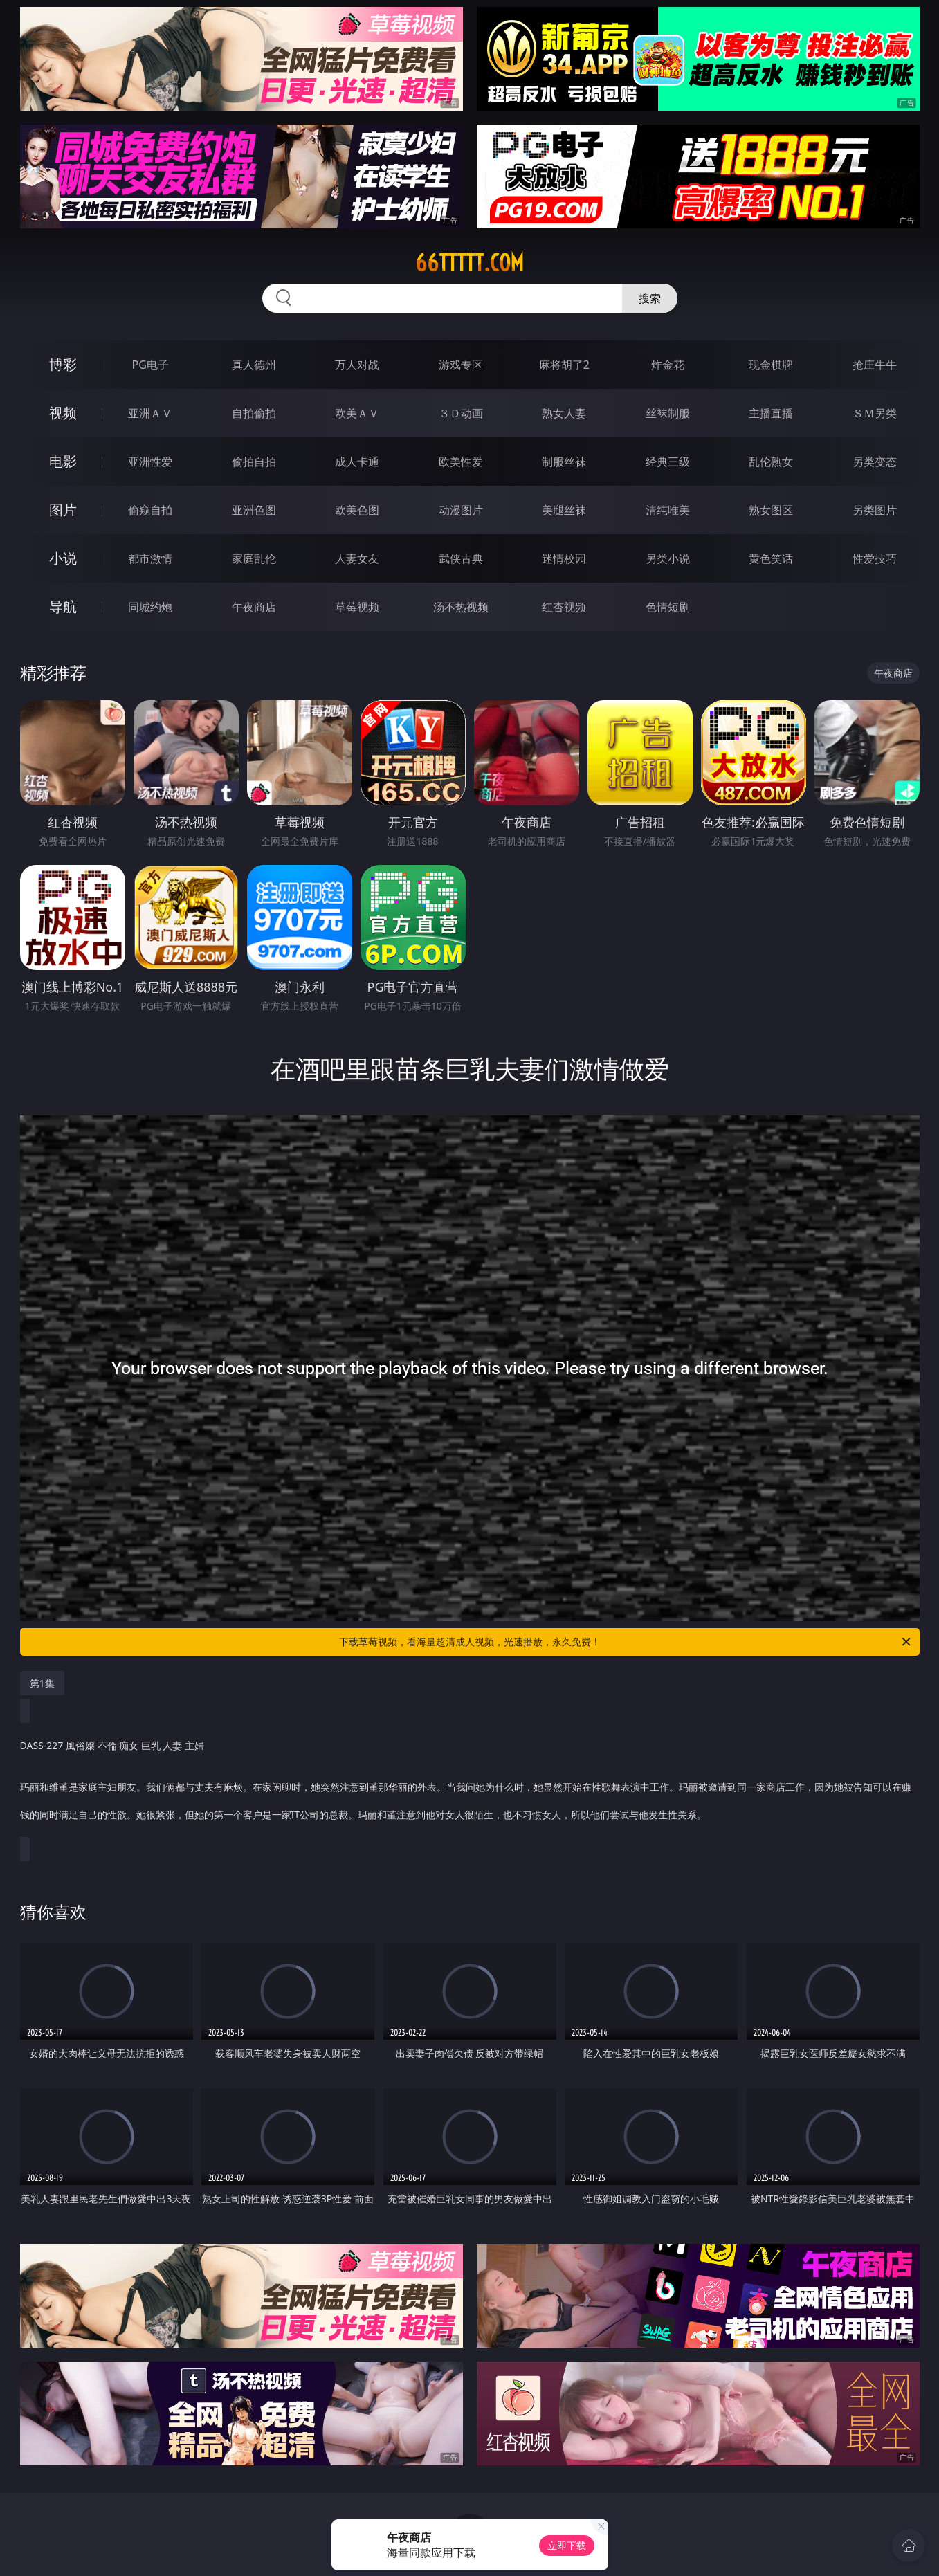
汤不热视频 (461, 606)
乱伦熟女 (771, 461)
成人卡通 (357, 461)
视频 (63, 412)
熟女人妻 (564, 413)
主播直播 (771, 413)
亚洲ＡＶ (150, 413)
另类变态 (875, 461)
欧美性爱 (461, 461)
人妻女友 (357, 558)
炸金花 (667, 364)
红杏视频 (564, 606)
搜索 (650, 298)
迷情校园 (564, 558)
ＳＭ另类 (875, 413)
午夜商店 (254, 606)
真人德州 (254, 364)
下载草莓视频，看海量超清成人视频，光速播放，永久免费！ (626, 1642)
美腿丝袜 (564, 510)
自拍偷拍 (254, 413)
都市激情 (150, 558)
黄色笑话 (771, 558)
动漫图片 (461, 510)
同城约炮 (150, 606)
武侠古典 (461, 558)
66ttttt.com (469, 263)
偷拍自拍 (254, 461)
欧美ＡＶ (357, 413)
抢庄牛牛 (875, 364)
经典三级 (668, 461)
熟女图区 (771, 510)
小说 (63, 558)
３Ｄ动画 (461, 413)
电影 (63, 461)
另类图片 (875, 510)
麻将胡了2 (564, 364)
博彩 (63, 364)
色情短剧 (668, 606)
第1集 (42, 1683)
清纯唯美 (668, 510)
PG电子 (150, 364)
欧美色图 (357, 510)
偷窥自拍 (150, 510)
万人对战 (357, 364)
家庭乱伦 (254, 558)
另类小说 (668, 558)
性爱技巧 (875, 558)
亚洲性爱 (150, 461)
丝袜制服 (668, 413)
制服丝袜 (564, 461)
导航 (63, 606)
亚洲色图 (254, 510)
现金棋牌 (771, 364)
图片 (63, 509)
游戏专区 (461, 364)
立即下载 (566, 2545)
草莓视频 (357, 606)
